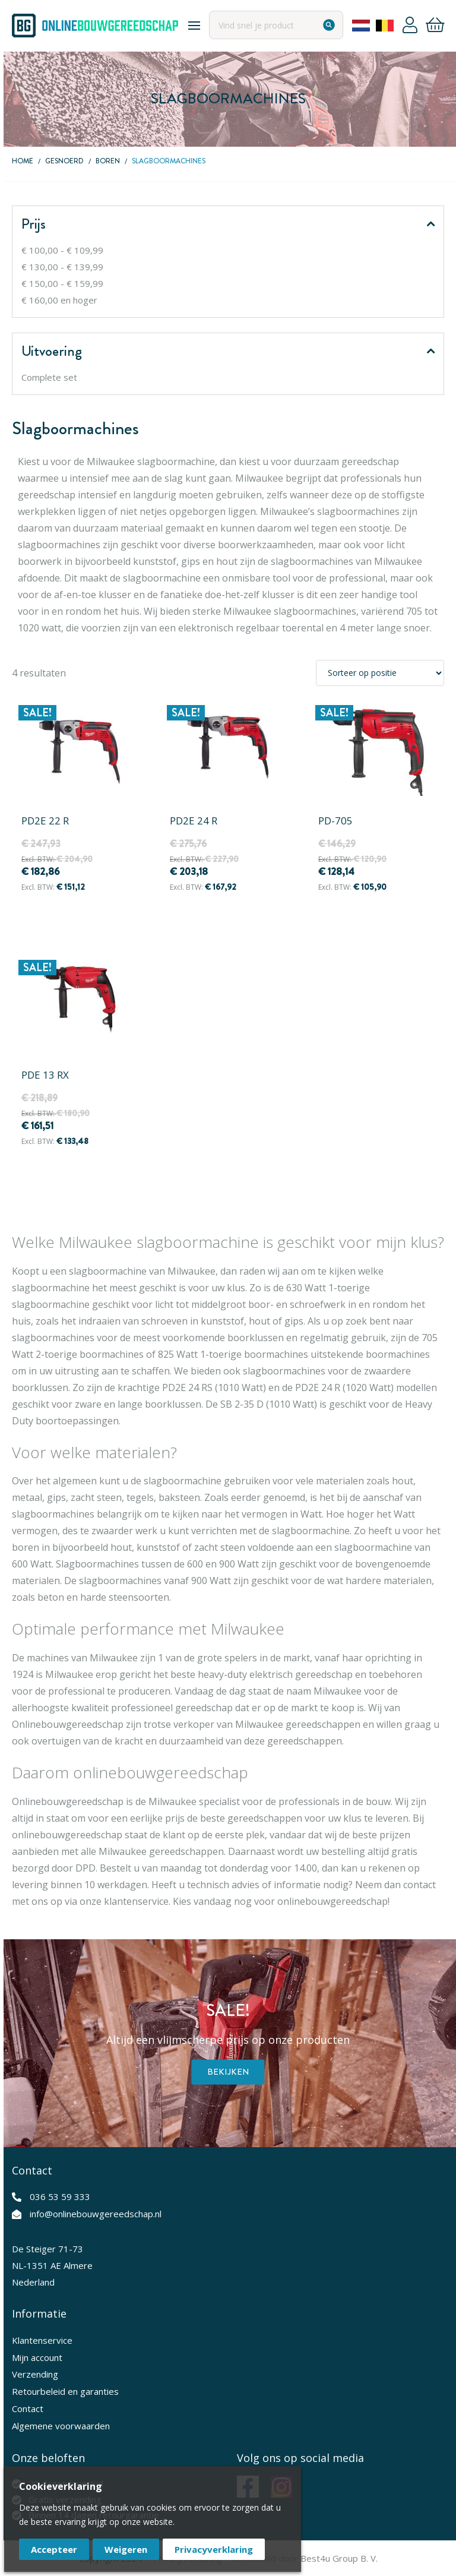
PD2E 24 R (193, 820)
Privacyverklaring (214, 2549)
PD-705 (335, 820)
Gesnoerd (64, 161)
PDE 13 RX (45, 1075)
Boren (108, 161)
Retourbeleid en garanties (65, 2391)
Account (409, 25)
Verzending (35, 2374)
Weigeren (125, 2549)
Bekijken (228, 2072)
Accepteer (54, 2549)
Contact (27, 2408)
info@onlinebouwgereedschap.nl (96, 2214)
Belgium (384, 25)
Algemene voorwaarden (61, 2426)
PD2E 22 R (45, 820)
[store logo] (95, 25)
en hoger (59, 300)
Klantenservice (42, 2340)
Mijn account (37, 2357)
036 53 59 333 (60, 2196)
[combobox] (275, 25)
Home (22, 161)
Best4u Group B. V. (339, 2558)
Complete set (49, 377)
